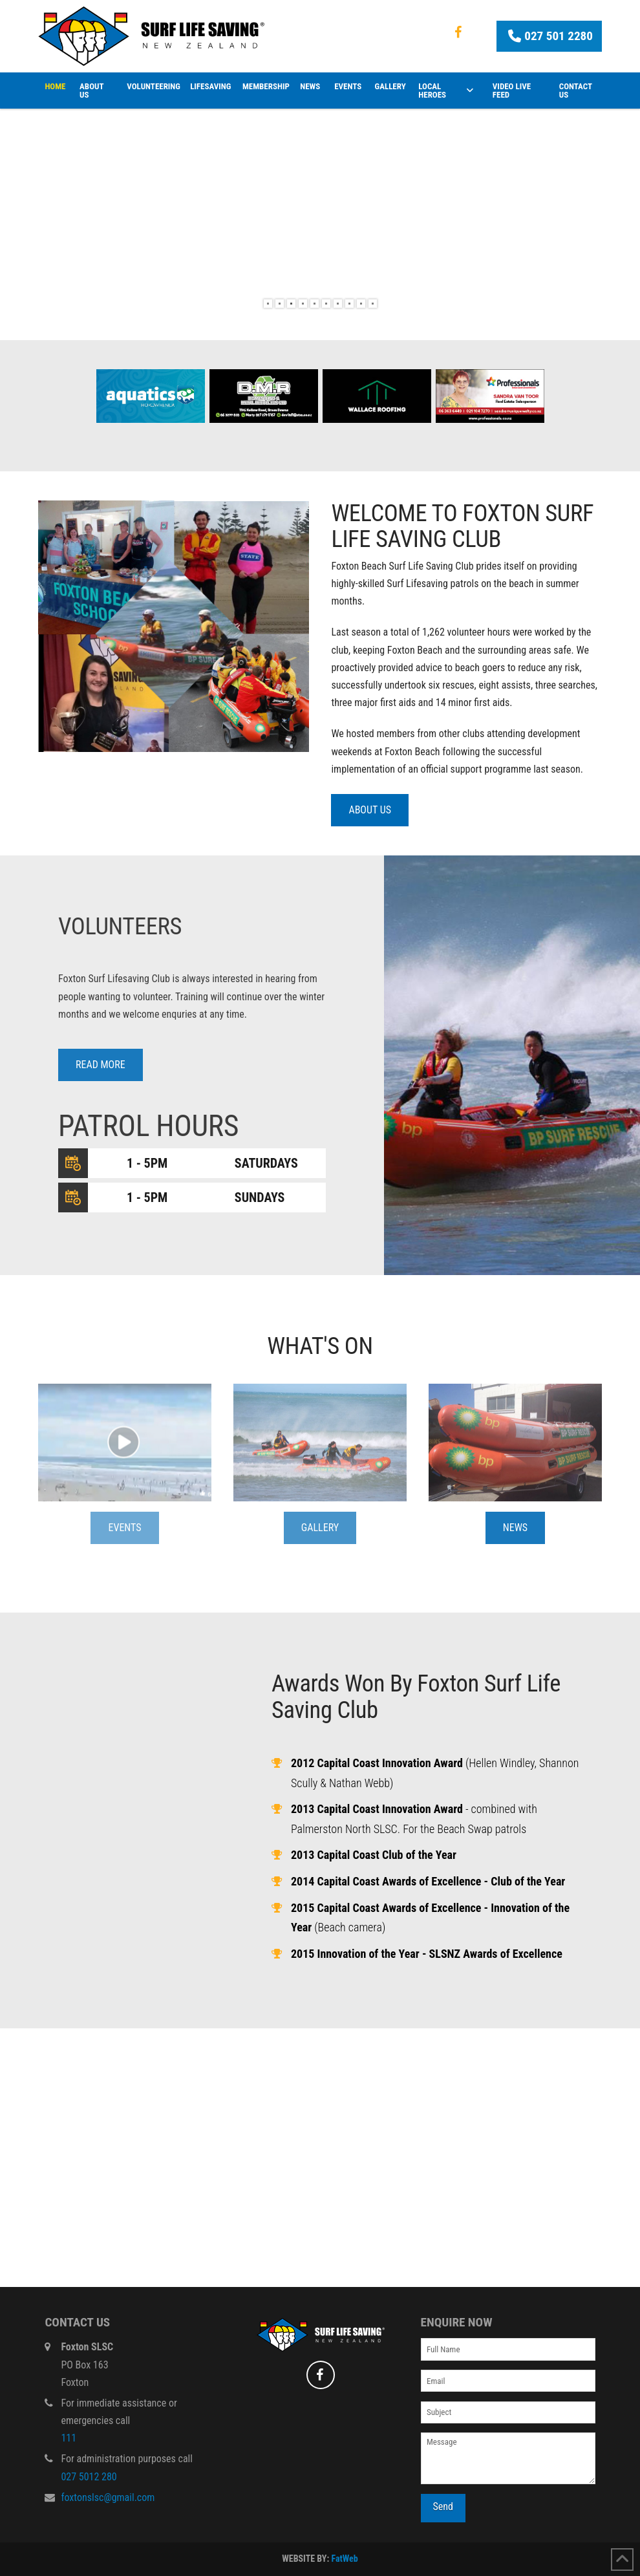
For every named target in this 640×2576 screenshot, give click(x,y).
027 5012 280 (88, 2477)
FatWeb (344, 2558)
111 (68, 2438)
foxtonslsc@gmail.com (108, 2497)
